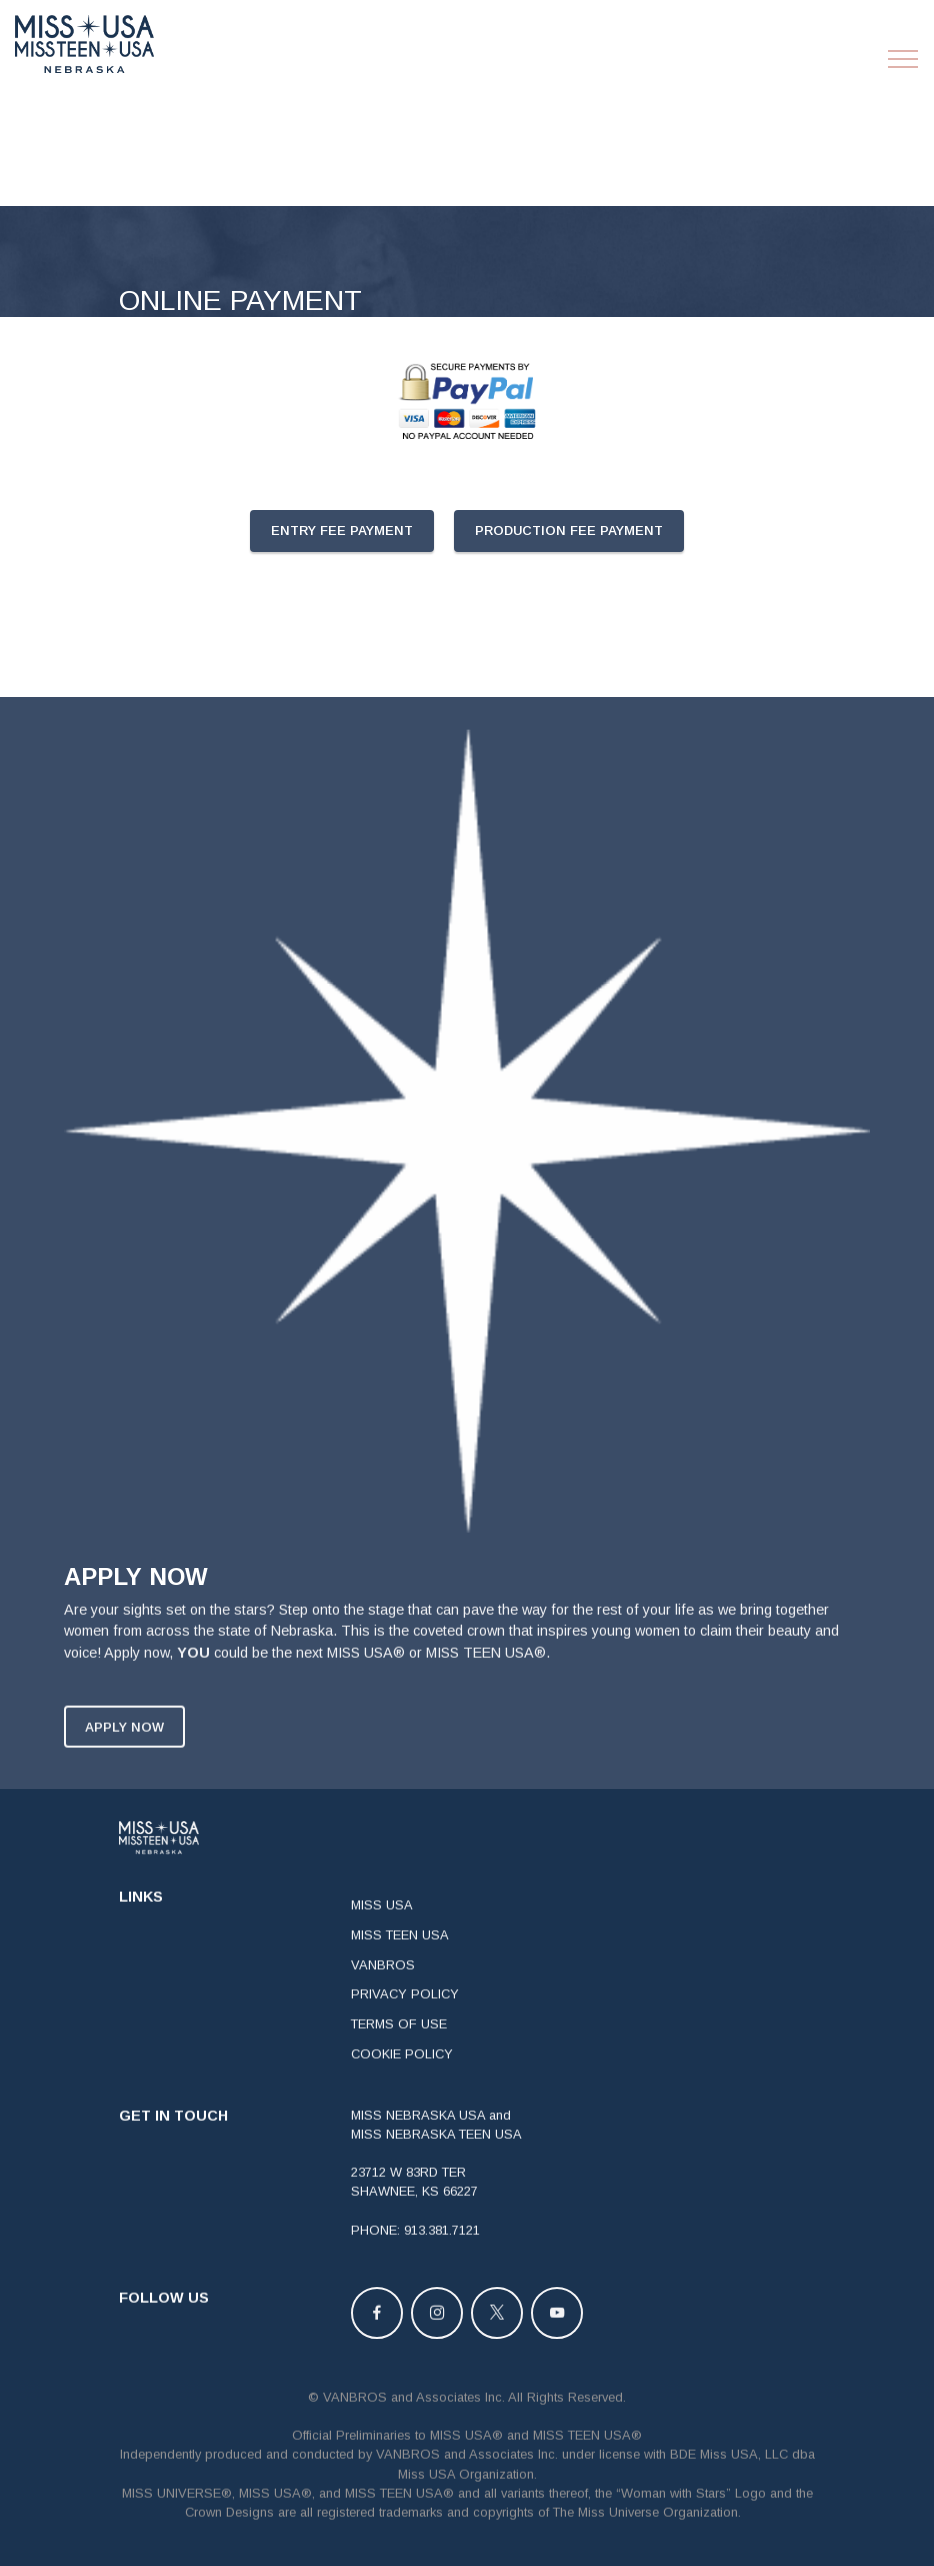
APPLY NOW (124, 1755)
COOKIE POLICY (402, 2082)
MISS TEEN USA (400, 1963)
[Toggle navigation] (903, 59)
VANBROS (383, 1993)
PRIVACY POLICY (405, 2023)
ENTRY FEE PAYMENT (342, 530)
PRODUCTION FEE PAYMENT (569, 530)
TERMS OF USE (399, 2053)
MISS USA (382, 1934)
